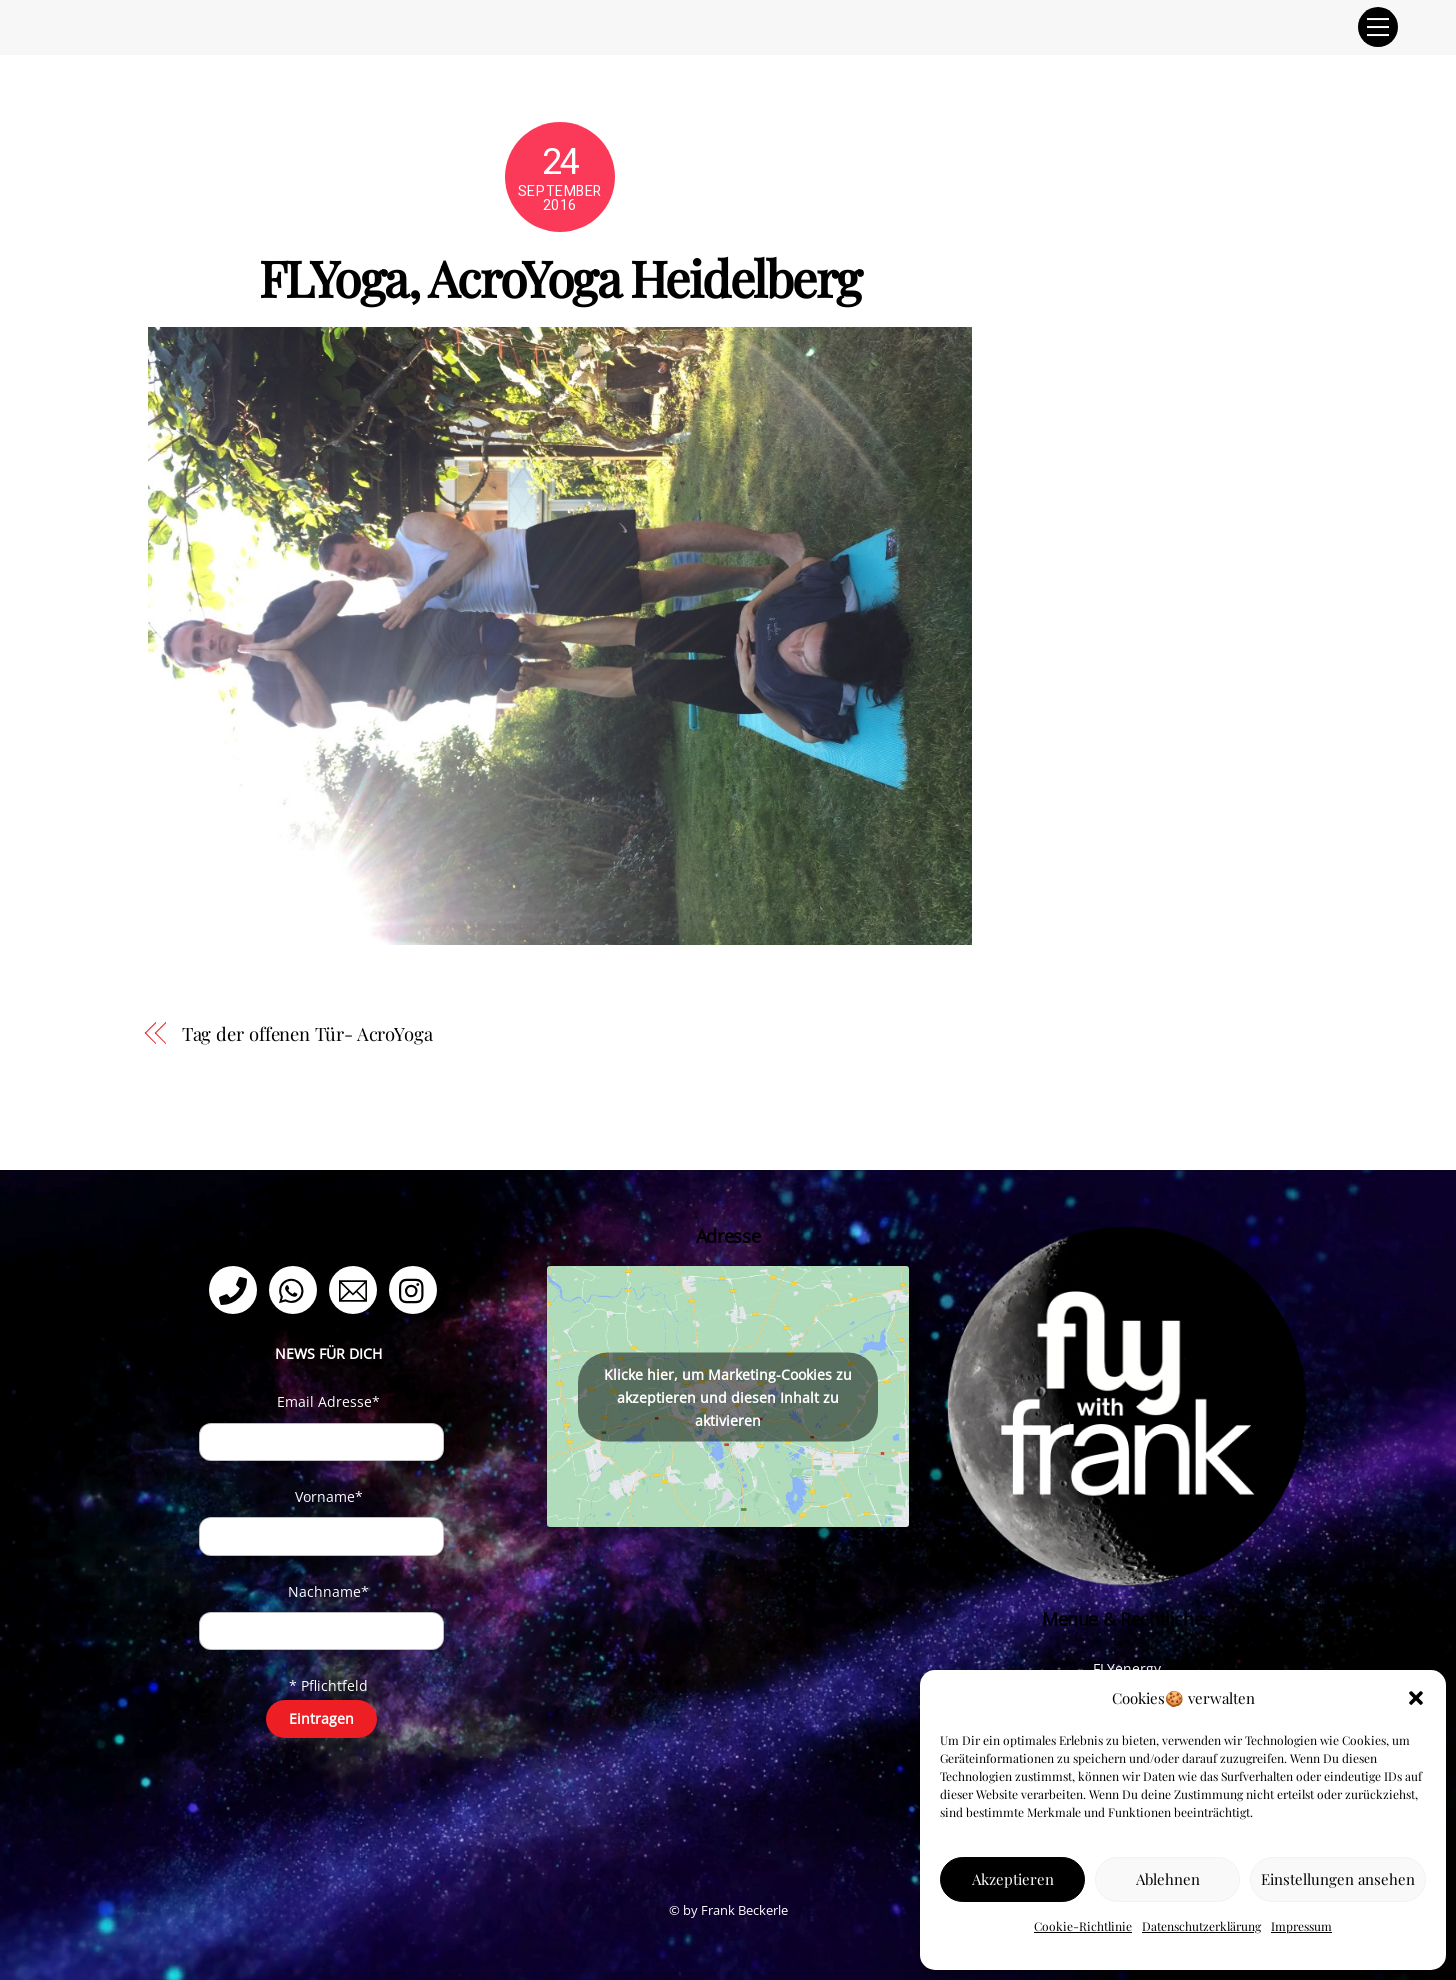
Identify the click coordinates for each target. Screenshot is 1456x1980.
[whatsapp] (296, 1288)
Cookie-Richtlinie (1083, 1926)
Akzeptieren (1013, 1879)
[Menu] (1378, 27)
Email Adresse (328, 1401)
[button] (1416, 1698)
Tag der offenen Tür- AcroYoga (307, 1033)
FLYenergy (1127, 1668)
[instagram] (416, 1288)
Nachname (328, 1591)
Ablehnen (1168, 1879)
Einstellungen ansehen (1338, 1879)
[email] (356, 1288)
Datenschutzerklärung (1201, 1926)
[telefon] (236, 1288)
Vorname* (329, 1496)
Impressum (1301, 1926)
